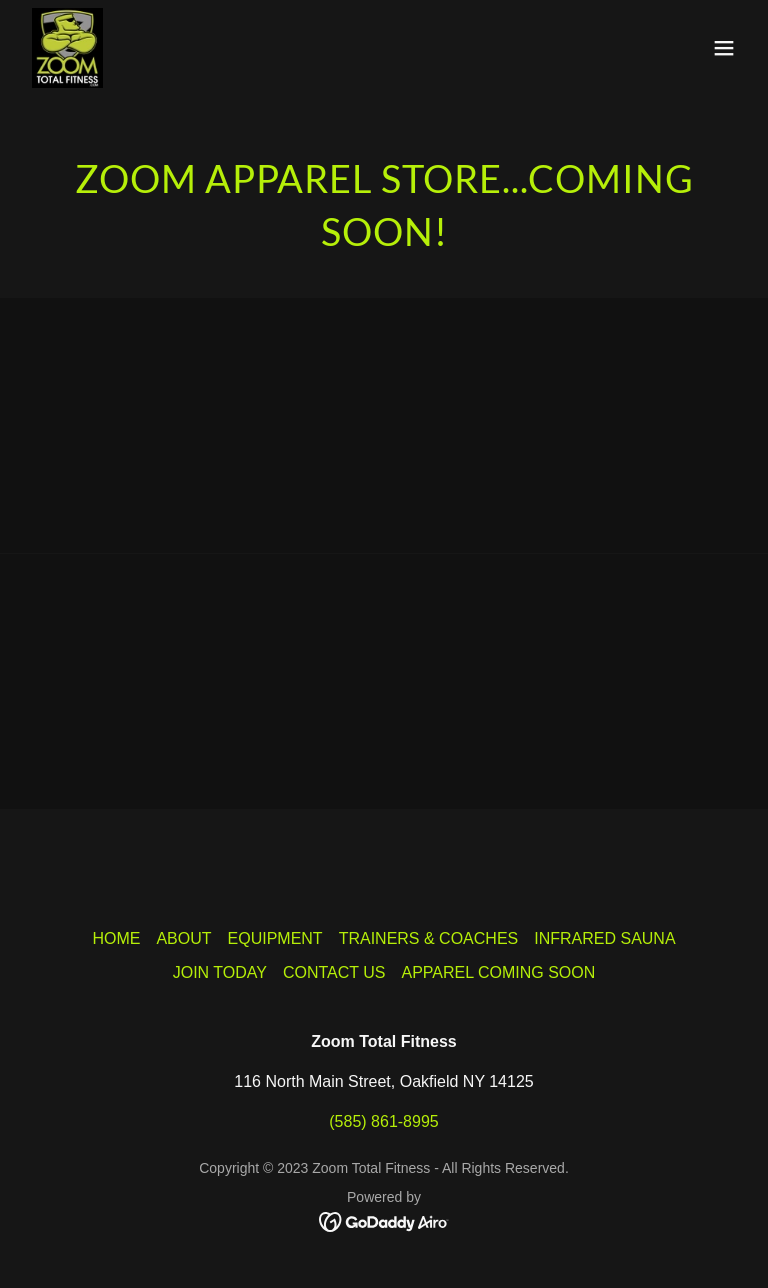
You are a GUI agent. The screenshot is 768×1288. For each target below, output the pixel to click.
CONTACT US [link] (334, 972)
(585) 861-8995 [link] (383, 1121)
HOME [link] (116, 938)
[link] (67, 48)
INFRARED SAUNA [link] (604, 938)
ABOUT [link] (183, 938)
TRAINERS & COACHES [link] (429, 938)
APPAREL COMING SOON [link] (498, 972)
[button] (724, 48)
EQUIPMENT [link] (275, 938)
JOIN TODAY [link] (220, 972)
